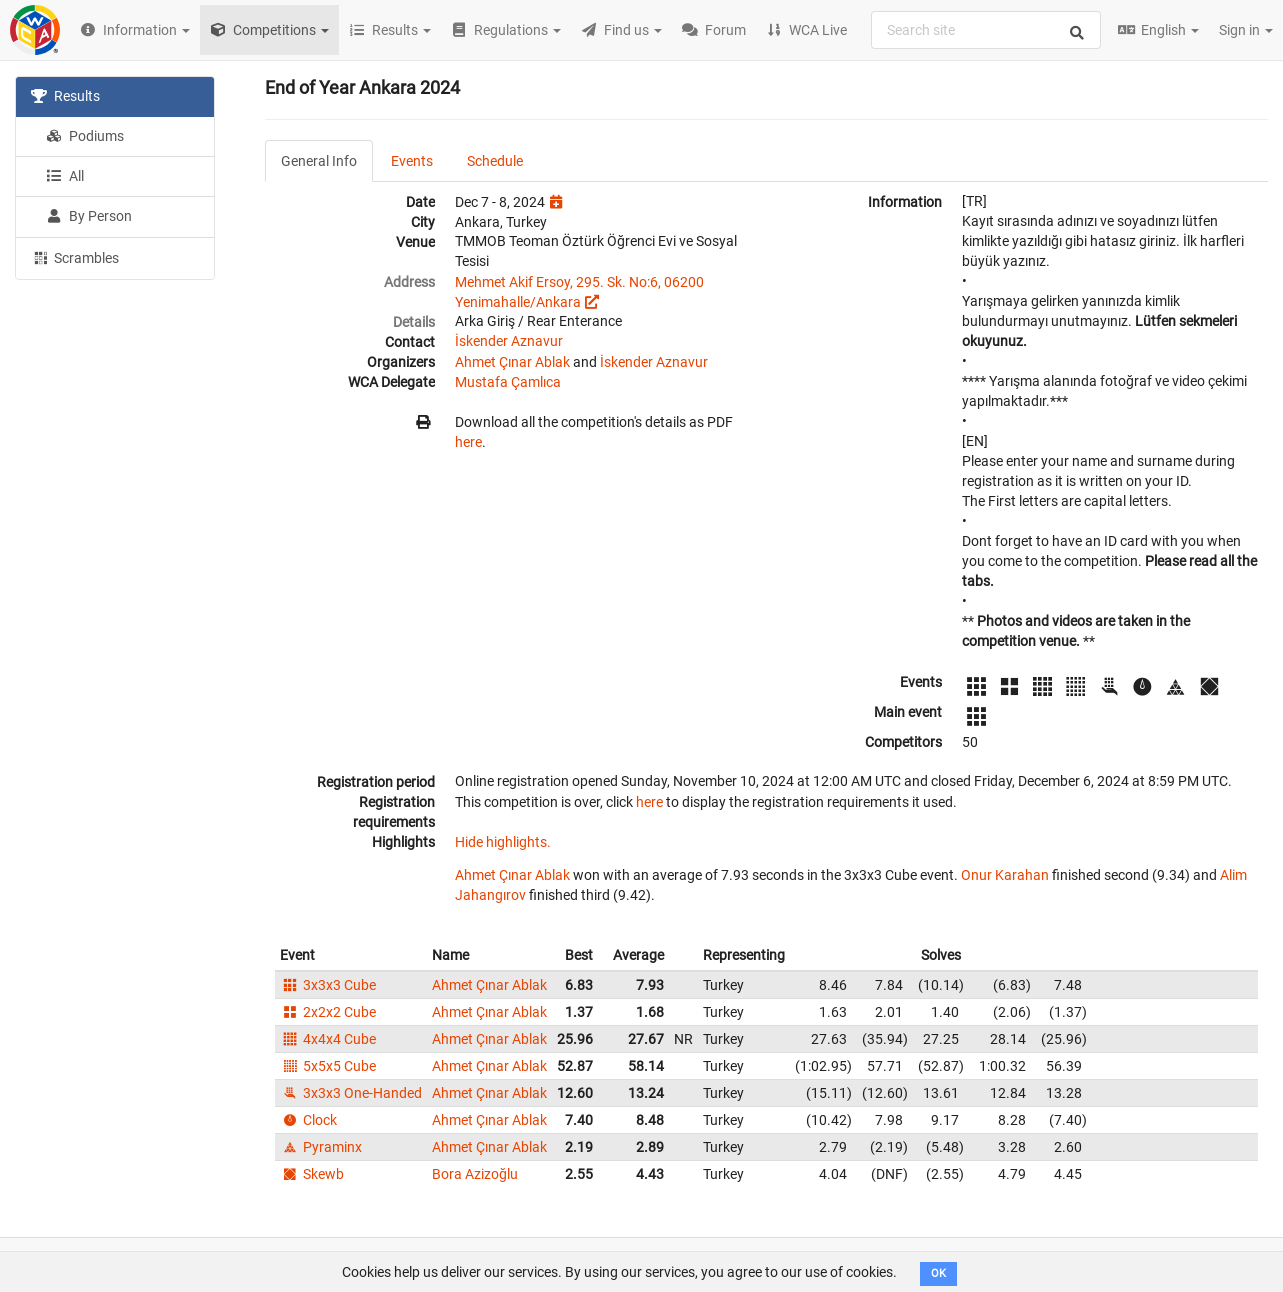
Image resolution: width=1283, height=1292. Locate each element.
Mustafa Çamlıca (508, 382)
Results (65, 96)
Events (412, 161)
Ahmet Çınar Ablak (512, 362)
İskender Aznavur (509, 341)
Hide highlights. (503, 842)
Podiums (85, 136)
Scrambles (75, 257)
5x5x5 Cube (328, 1066)
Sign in (1246, 30)
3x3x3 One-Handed (351, 1093)
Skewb (312, 1174)
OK (938, 1273)
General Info (319, 161)
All (65, 176)
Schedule (495, 161)
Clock (308, 1120)
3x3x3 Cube (328, 985)
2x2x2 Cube (328, 1012)
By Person (89, 216)
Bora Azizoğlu (475, 1174)
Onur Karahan (1005, 875)
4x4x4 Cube (328, 1039)
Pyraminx (321, 1147)
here (468, 442)
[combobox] (986, 30)
